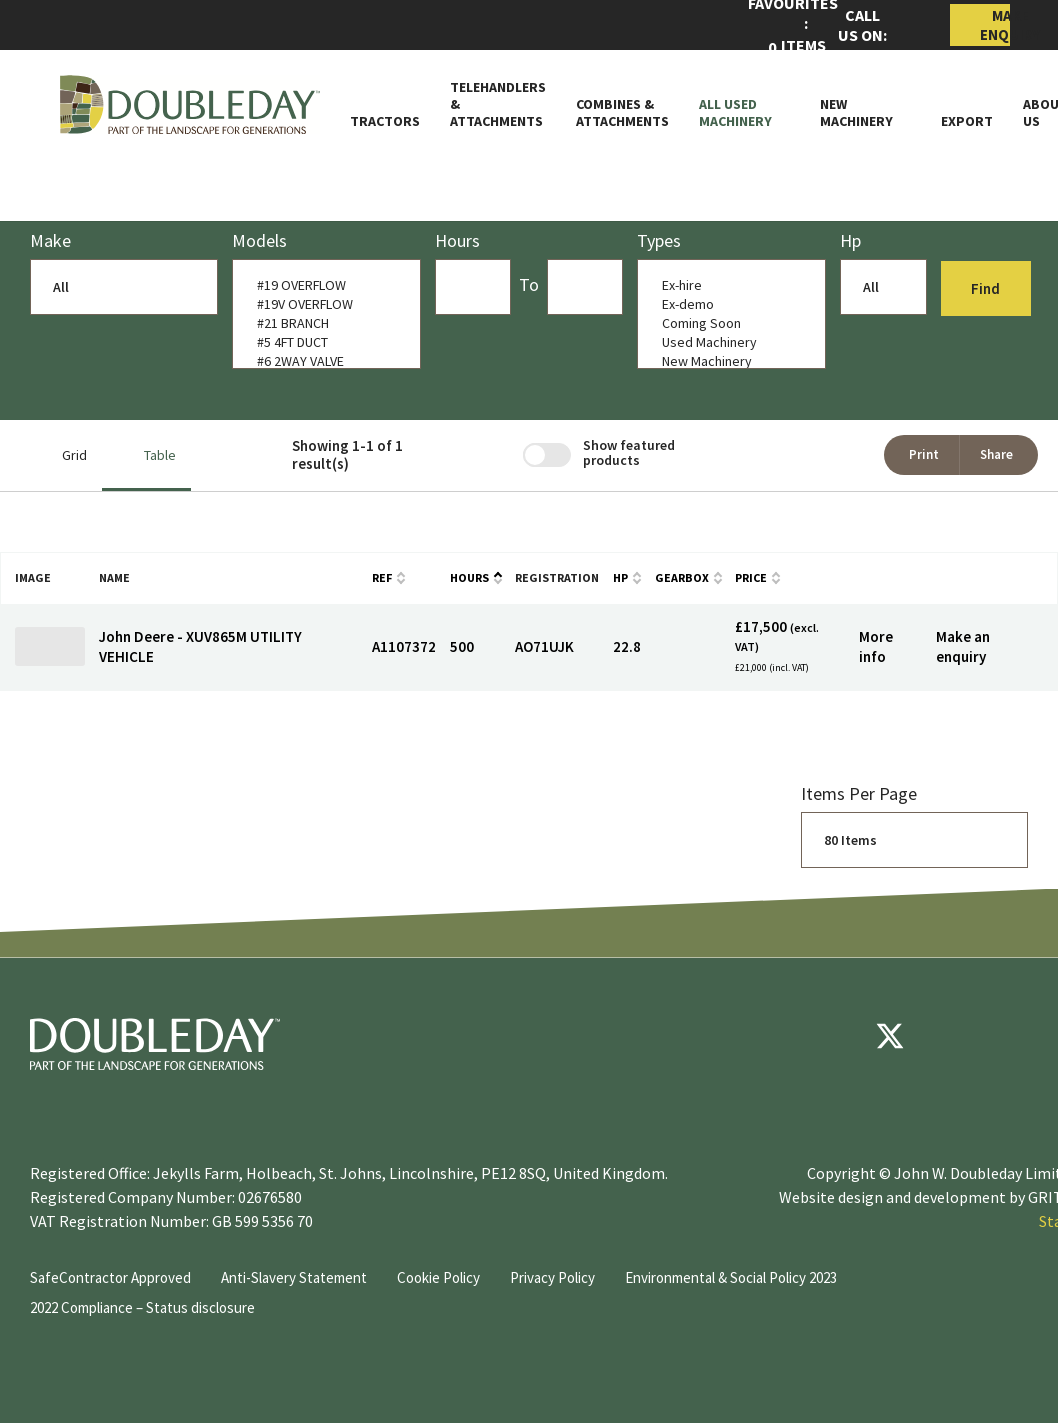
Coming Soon (727, 323)
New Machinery (856, 113)
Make (50, 240)
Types (659, 240)
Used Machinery (727, 342)
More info (876, 646)
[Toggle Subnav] (781, 121)
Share (996, 454)
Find (987, 288)
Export (967, 121)
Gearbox (682, 577)
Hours (469, 577)
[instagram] (1010, 1036)
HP (620, 577)
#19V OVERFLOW (322, 304)
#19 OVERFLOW (322, 285)
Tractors (385, 121)
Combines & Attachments (622, 113)
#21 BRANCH (322, 323)
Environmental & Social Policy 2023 (731, 1277)
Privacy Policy (552, 1277)
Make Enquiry (995, 25)
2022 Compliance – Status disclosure (142, 1307)
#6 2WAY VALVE (322, 361)
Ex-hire (727, 285)
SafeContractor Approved (110, 1277)
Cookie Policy (438, 1277)
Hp (850, 240)
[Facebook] (830, 1036)
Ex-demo (727, 304)
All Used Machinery (735, 113)
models (259, 240)
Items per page (859, 793)
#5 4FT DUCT (322, 342)
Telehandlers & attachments (498, 104)
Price (751, 577)
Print (924, 454)
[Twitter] (890, 1036)
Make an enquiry (963, 646)
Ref (382, 577)
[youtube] (950, 1036)
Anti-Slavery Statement (294, 1277)
